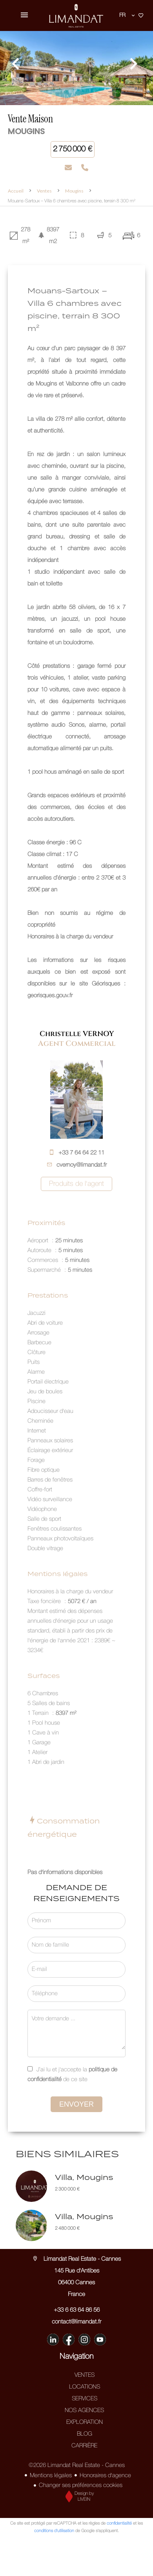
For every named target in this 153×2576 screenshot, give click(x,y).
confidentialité (119, 2523)
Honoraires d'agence (105, 2475)
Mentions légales (51, 2475)
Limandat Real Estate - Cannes (76, 2259)
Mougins (74, 191)
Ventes (44, 191)
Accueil (16, 191)
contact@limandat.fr (76, 2322)
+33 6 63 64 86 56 (77, 2310)
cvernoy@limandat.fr (81, 1165)
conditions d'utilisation (54, 2531)
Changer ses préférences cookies (80, 2485)
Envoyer (76, 2104)
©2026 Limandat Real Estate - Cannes (77, 2465)
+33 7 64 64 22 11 (81, 1153)
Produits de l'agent (76, 1184)
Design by (78, 2496)
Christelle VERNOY (77, 1034)
